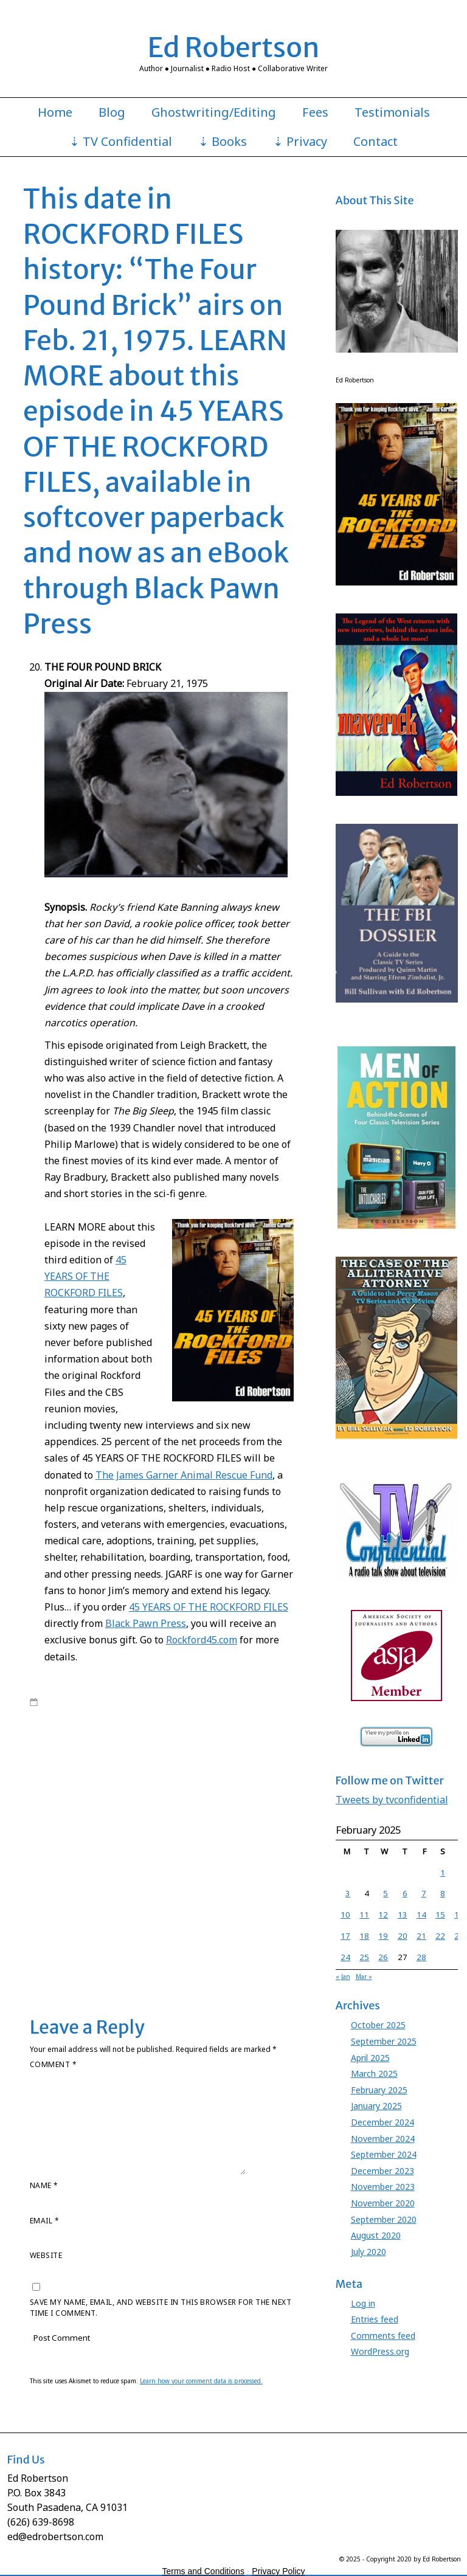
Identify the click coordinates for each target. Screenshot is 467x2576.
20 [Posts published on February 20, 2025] (402, 1935)
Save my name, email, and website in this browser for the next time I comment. (160, 2307)
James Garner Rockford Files (81, 1844)
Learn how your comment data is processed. (201, 2381)
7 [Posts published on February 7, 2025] (423, 1893)
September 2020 (384, 2219)
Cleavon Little (219, 1772)
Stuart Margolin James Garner (108, 1951)
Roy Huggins (193, 1737)
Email (44, 2220)
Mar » (364, 1976)
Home (55, 112)
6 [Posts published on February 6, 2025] (405, 1893)
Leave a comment (75, 1962)
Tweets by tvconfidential (392, 1799)
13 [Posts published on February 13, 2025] (402, 1914)
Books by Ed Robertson (73, 1713)
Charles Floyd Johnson (199, 1761)
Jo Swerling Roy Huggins (164, 1867)
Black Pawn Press (145, 1623)
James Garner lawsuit (145, 1820)
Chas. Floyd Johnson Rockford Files (127, 1772)
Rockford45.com (201, 1639)
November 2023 (383, 2186)
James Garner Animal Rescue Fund (206, 1808)
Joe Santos (231, 1867)
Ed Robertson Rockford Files (237, 1785)
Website (46, 2255)
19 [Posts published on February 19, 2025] (383, 1935)
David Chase (269, 1772)
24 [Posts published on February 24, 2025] (345, 1957)
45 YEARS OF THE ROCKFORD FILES (85, 1276)
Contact (375, 141)
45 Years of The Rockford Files (241, 1701)
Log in (363, 2303)
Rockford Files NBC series (119, 1737)
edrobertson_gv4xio (128, 1701)
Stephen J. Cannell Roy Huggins (107, 1938)
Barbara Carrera (59, 1761)
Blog (112, 112)
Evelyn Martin (54, 1796)
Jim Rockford (184, 1844)
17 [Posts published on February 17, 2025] (345, 1935)
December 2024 (382, 2122)
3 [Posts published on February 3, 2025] (347, 1893)
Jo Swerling (269, 1856)
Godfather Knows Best (124, 1796)
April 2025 (370, 2057)
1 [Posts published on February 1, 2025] (442, 1872)
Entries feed (374, 2319)
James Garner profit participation (147, 1832)
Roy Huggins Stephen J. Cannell (142, 1927)
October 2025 (378, 2025)
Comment (53, 2064)
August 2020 (376, 2235)
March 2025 (374, 2073)
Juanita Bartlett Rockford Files (194, 1879)
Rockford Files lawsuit (69, 1915)
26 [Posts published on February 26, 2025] (383, 1957)
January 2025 (376, 2106)
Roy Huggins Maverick (203, 1915)
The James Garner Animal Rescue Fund (183, 1475)
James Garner (197, 1713)
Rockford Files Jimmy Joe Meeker (240, 1903)
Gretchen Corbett (202, 1796)
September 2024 (384, 2154)
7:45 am (57, 1701)
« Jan (343, 1976)
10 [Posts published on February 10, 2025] (345, 1914)
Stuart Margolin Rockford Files (219, 1951)
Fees (315, 112)
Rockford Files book (176, 1725)
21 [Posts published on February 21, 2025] (421, 1935)
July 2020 (368, 2251)
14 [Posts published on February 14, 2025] (421, 1914)
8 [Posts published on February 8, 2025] (442, 1893)
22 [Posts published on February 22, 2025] (440, 1935)
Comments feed (383, 2335)
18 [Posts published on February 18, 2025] (364, 1935)
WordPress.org (380, 2351)
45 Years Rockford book (199, 1749)
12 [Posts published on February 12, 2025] (383, 1914)
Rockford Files (111, 1725)
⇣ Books (222, 141)
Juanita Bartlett (112, 1879)
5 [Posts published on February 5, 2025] (385, 1893)
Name (44, 2185)
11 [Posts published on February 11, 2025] (364, 1914)
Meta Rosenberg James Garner (131, 1891)
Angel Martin (269, 1749)
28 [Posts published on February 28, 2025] (421, 1957)
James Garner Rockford (253, 1832)
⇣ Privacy (300, 141)
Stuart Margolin (196, 1938)
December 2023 (382, 2171)
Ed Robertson (234, 47)
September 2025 (384, 2041)
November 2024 (383, 2138)
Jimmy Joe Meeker (213, 1856)
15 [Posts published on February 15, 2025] (440, 1914)
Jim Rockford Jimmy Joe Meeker (122, 1856)
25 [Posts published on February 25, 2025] (364, 1957)
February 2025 (379, 2090)
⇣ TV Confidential (120, 141)
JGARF (147, 1844)
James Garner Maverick (230, 1820)
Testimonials (392, 112)
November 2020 (383, 2203)
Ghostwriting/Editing (213, 112)
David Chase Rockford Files (79, 1785)
